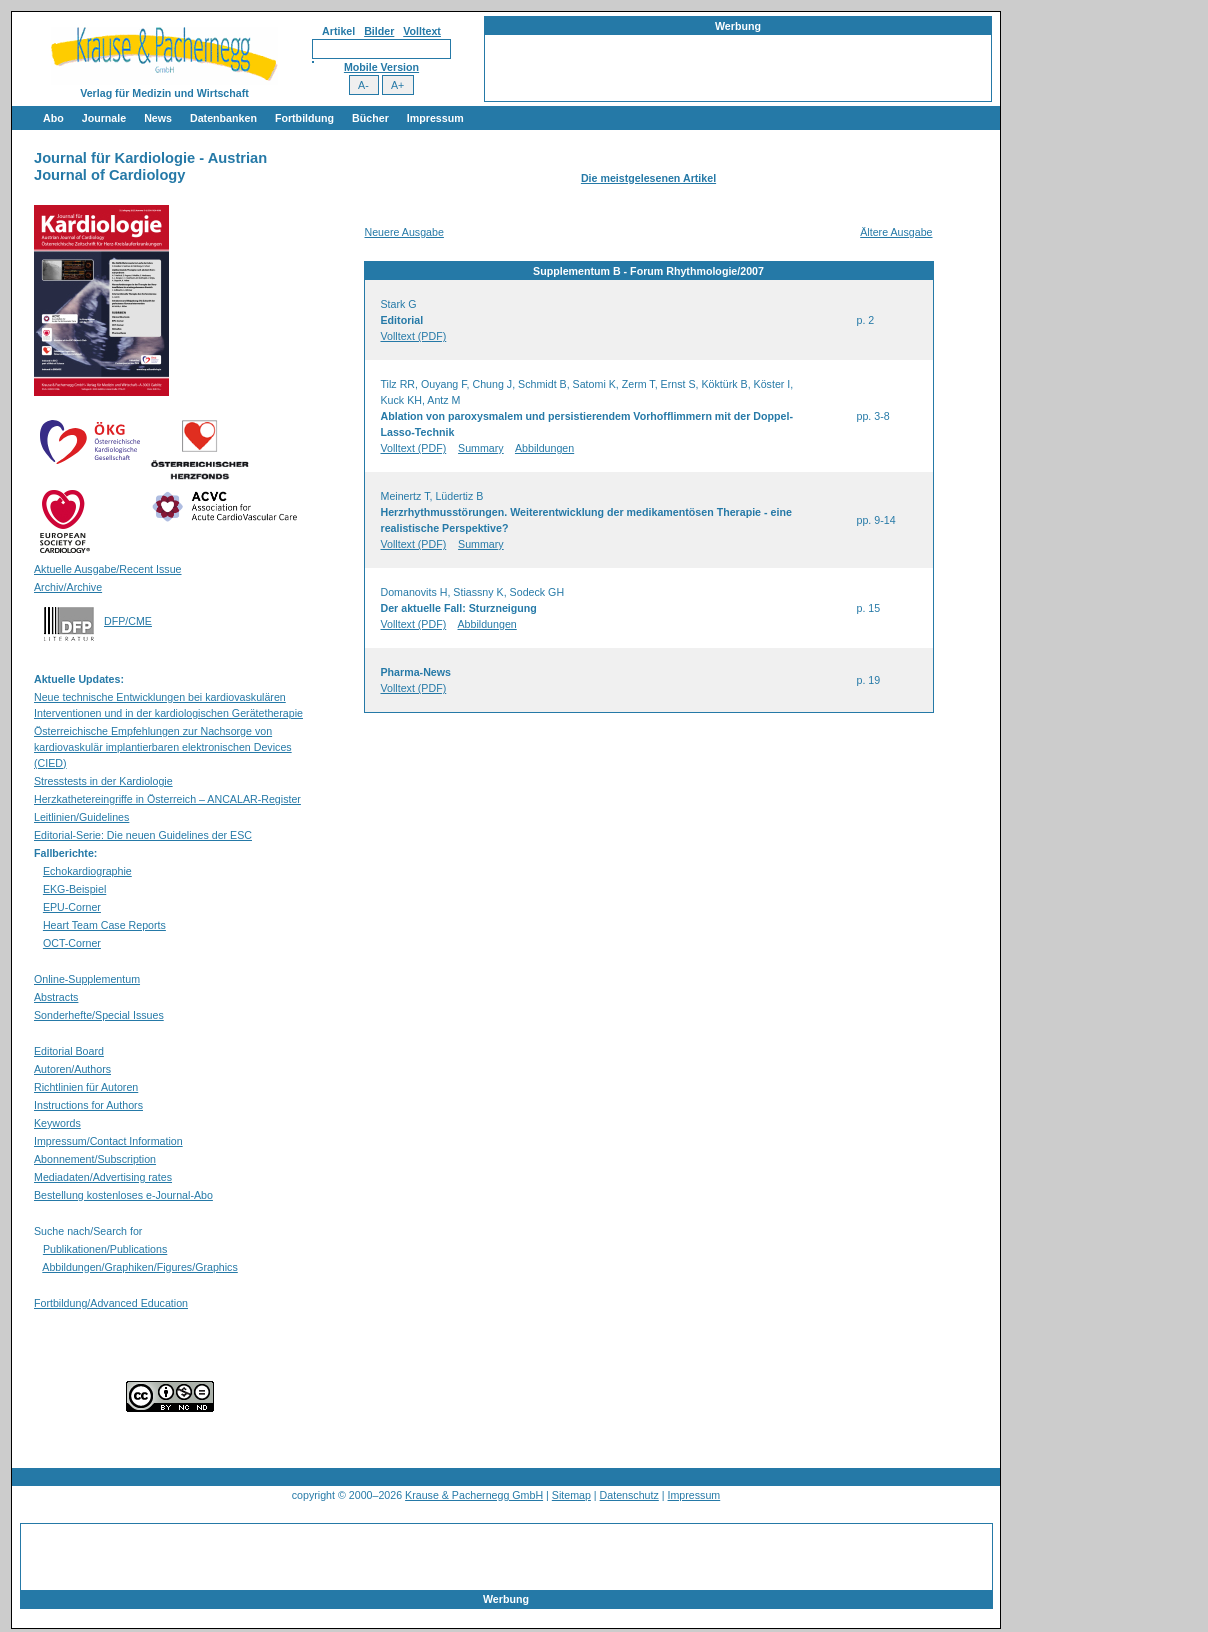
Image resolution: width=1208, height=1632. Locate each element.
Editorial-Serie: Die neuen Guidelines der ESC (143, 835)
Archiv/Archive (68, 587)
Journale (104, 118)
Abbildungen (544, 448)
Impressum (435, 118)
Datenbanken (223, 118)
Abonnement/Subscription (95, 1159)
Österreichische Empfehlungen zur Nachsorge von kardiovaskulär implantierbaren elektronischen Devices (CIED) (163, 747)
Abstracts (56, 997)
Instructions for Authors (88, 1105)
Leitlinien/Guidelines (81, 817)
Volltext (422, 31)
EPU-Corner (72, 907)
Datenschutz (629, 1495)
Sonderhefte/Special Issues (99, 1015)
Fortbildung (304, 118)
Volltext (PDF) (414, 336)
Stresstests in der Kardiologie (103, 781)
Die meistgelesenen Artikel (648, 178)
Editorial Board (69, 1051)
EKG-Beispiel (74, 889)
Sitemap (571, 1495)
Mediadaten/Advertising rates (103, 1177)
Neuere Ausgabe (404, 232)
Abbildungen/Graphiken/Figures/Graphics (139, 1267)
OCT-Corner (72, 943)
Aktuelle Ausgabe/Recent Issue (108, 569)
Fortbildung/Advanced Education (111, 1303)
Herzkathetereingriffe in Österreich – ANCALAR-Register (167, 799)
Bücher (370, 118)
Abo (53, 118)
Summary (481, 448)
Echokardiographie (87, 871)
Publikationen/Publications (105, 1249)
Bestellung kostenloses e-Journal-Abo (123, 1195)
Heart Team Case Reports (104, 925)
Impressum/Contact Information (108, 1141)
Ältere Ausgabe (896, 232)
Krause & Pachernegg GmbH (474, 1495)
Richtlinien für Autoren (86, 1087)
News (158, 118)
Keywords (57, 1123)
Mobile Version (381, 67)
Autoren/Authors (72, 1069)
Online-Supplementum (87, 979)
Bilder (379, 31)
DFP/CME (128, 621)
